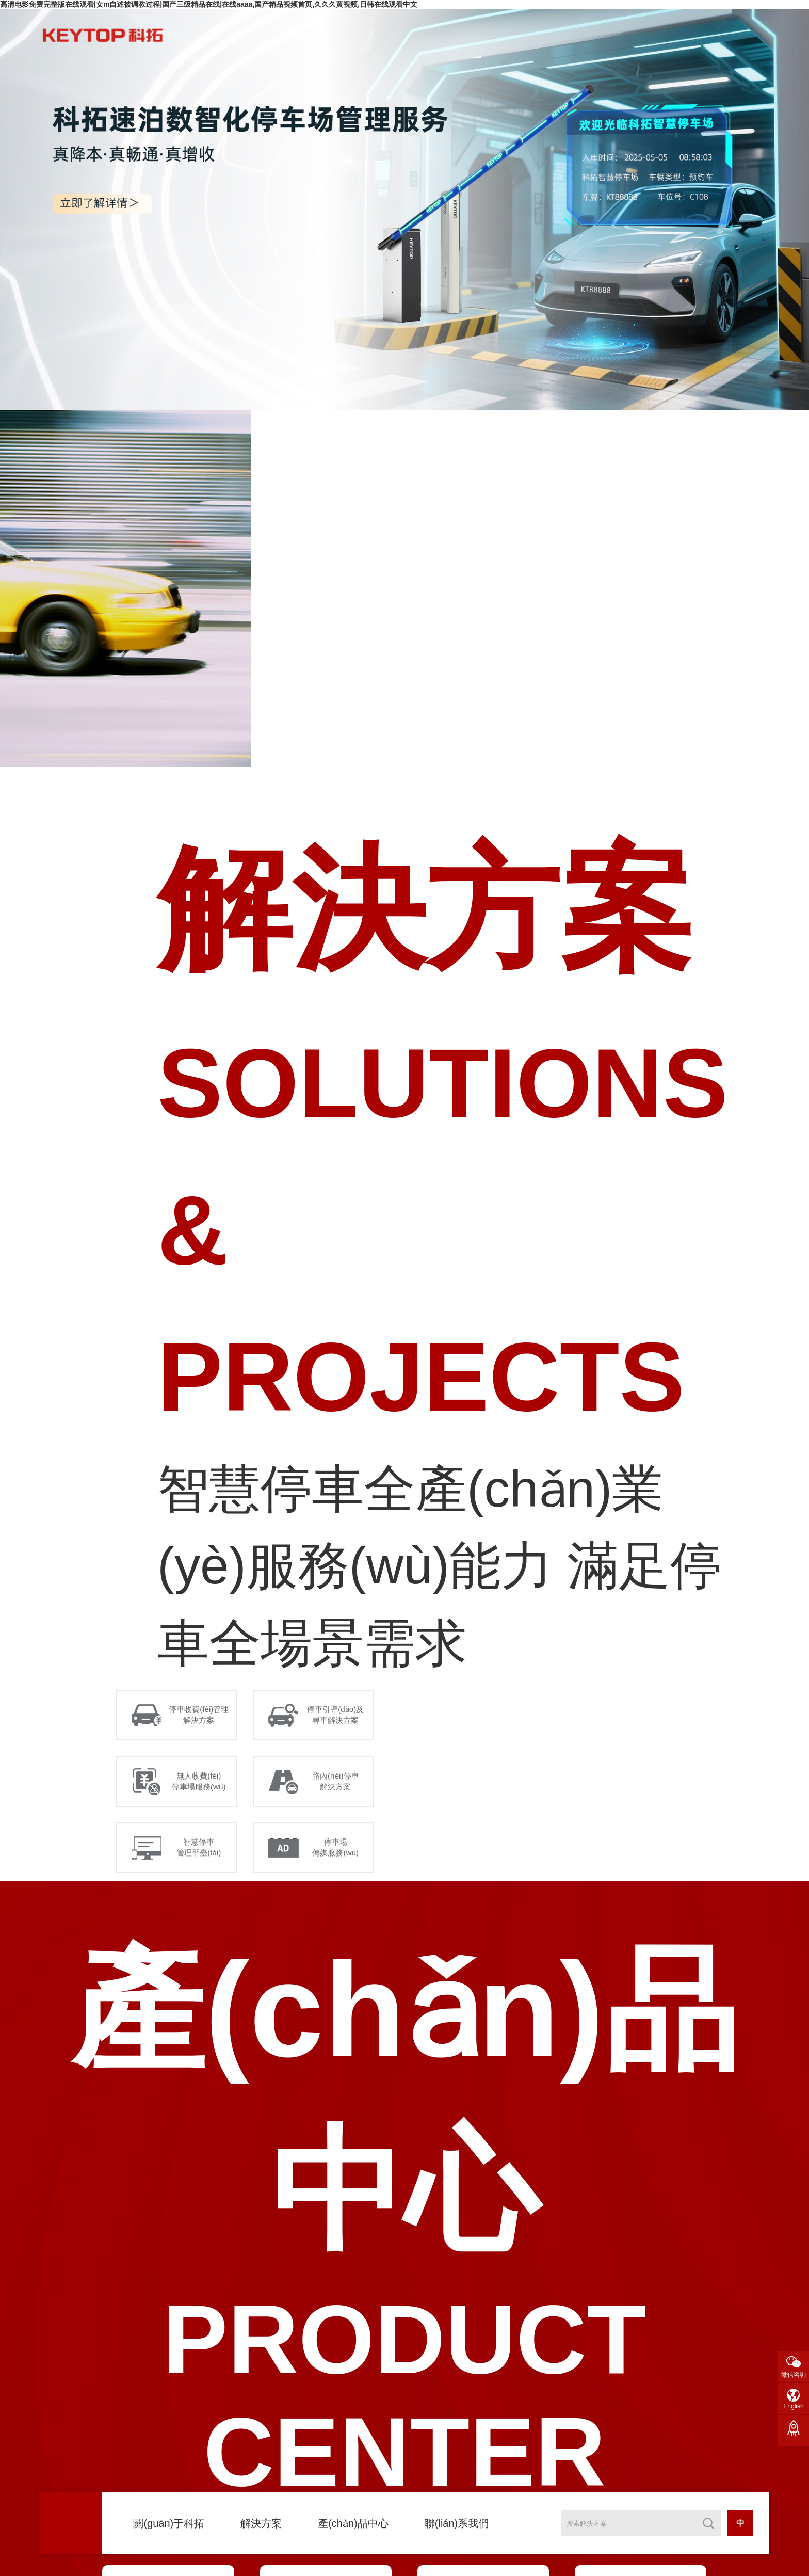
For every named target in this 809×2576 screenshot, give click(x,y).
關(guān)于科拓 (168, 2523)
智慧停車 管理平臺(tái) (201, 1857)
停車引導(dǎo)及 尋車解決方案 (338, 1716)
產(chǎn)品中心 (353, 2523)
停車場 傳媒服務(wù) (337, 1857)
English (793, 2406)
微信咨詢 (793, 2374)
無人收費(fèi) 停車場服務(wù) (201, 1787)
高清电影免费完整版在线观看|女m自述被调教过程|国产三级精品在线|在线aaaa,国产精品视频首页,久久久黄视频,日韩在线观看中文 (208, 4)
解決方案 (261, 2523)
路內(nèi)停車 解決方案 (338, 1787)
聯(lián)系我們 (457, 2523)
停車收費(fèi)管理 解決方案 (201, 1716)
